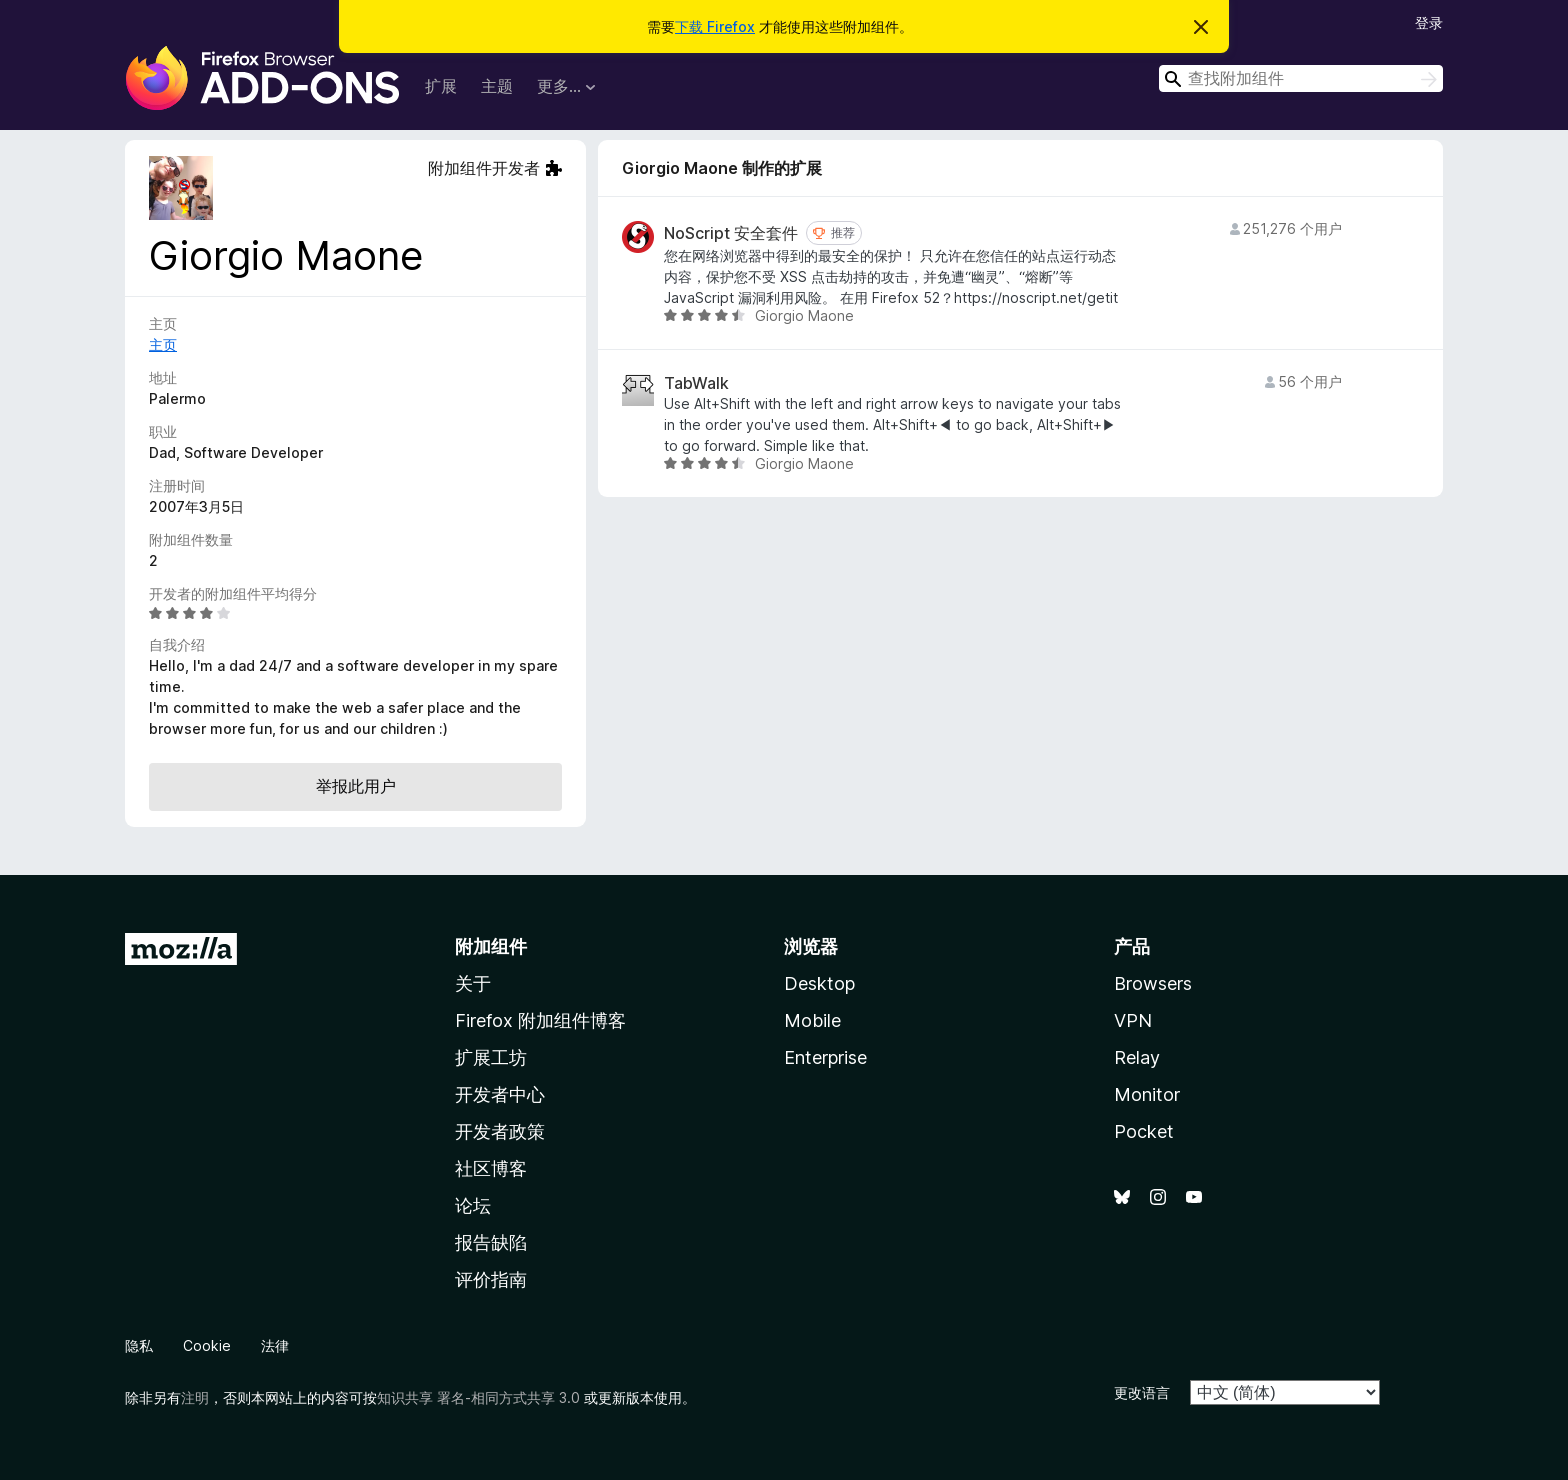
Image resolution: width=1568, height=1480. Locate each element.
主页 (163, 344)
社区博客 (491, 1168)
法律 (275, 1345)
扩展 (441, 86)
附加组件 (491, 946)
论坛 (473, 1205)
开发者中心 (500, 1094)
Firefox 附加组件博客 (540, 1020)
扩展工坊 (491, 1057)
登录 (1429, 22)
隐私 (139, 1345)
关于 (473, 983)
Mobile (812, 1020)
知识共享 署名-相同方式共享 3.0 (478, 1397)
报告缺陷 (491, 1242)
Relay (1137, 1057)
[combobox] (1301, 78)
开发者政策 (500, 1131)
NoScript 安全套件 (731, 233)
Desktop (819, 983)
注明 (195, 1397)
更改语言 (1142, 1392)
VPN (1133, 1020)
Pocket (1144, 1131)
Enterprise (825, 1057)
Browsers (1153, 983)
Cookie (207, 1345)
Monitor (1147, 1094)
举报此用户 (356, 786)
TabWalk (696, 383)
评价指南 (491, 1279)
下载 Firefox (715, 26)
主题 (497, 86)
